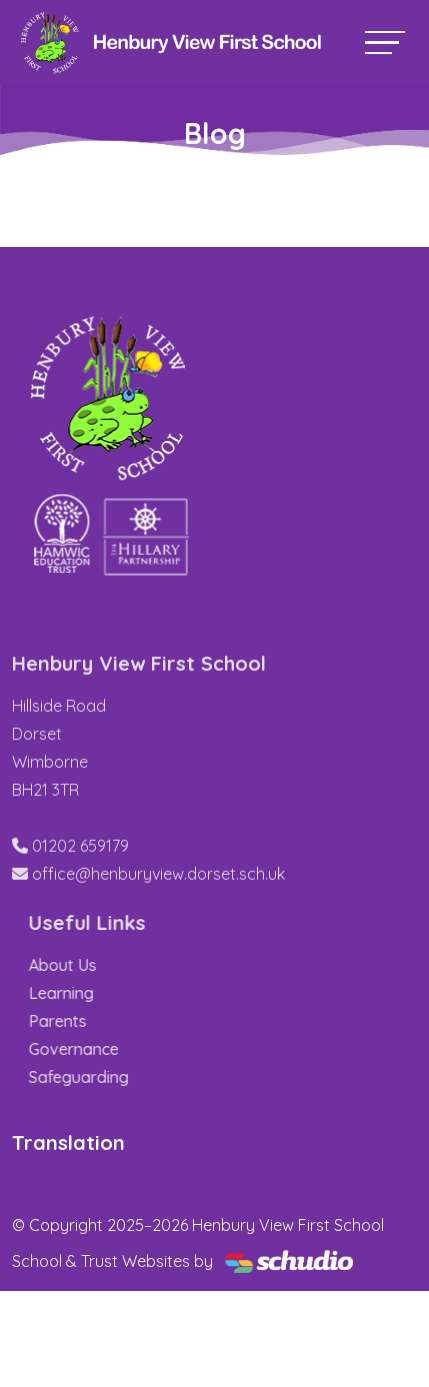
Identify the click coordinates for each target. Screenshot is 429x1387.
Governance (116, 1049)
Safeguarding (121, 1077)
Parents (100, 1021)
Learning (103, 993)
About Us (105, 965)
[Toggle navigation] (385, 42)
